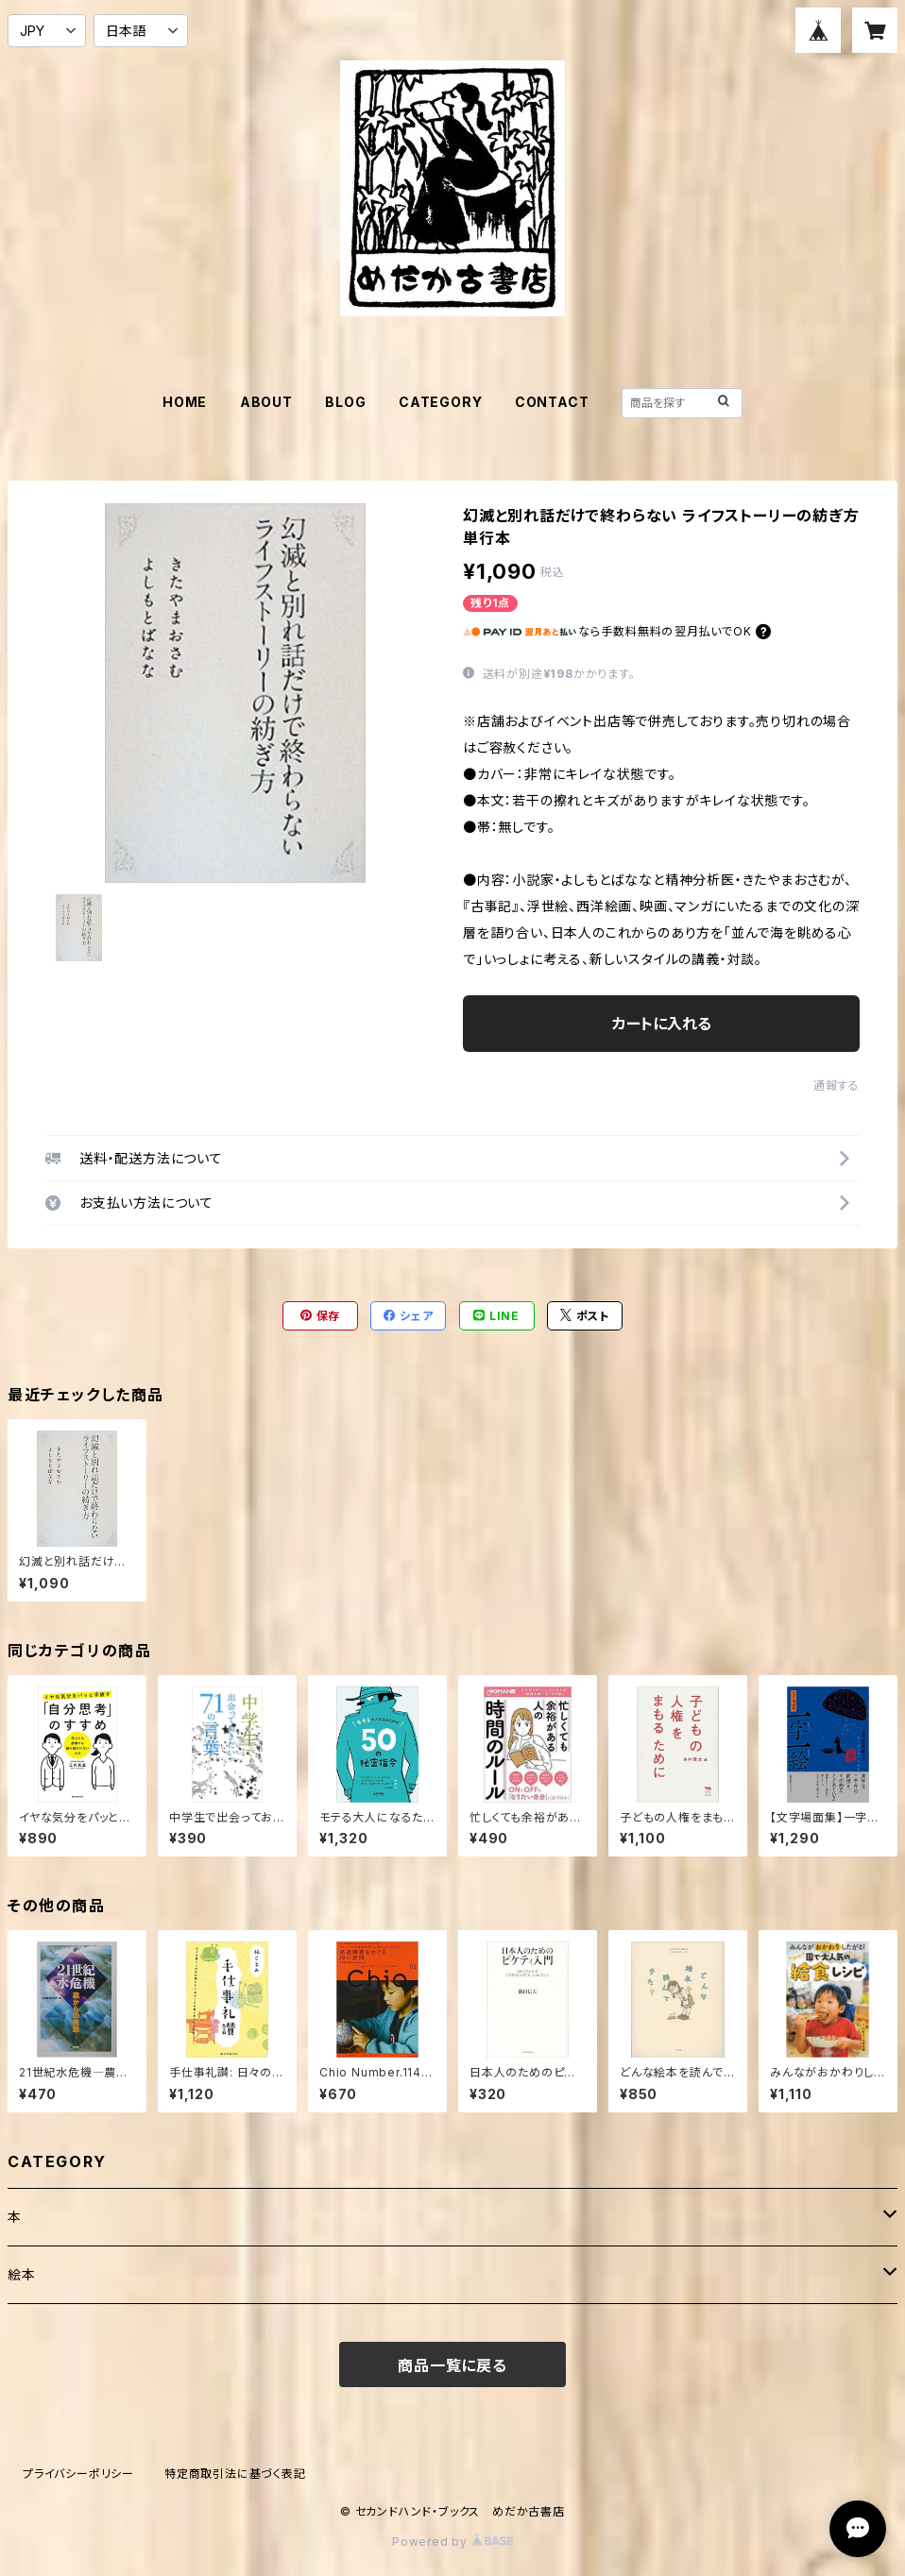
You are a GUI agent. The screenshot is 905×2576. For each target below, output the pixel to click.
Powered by (452, 2541)
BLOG (345, 402)
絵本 (22, 2274)
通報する (836, 1085)
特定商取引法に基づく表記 (235, 2473)
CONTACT (552, 402)
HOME (184, 402)
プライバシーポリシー (78, 2473)
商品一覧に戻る (452, 2365)
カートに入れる (661, 1023)
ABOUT (266, 402)
